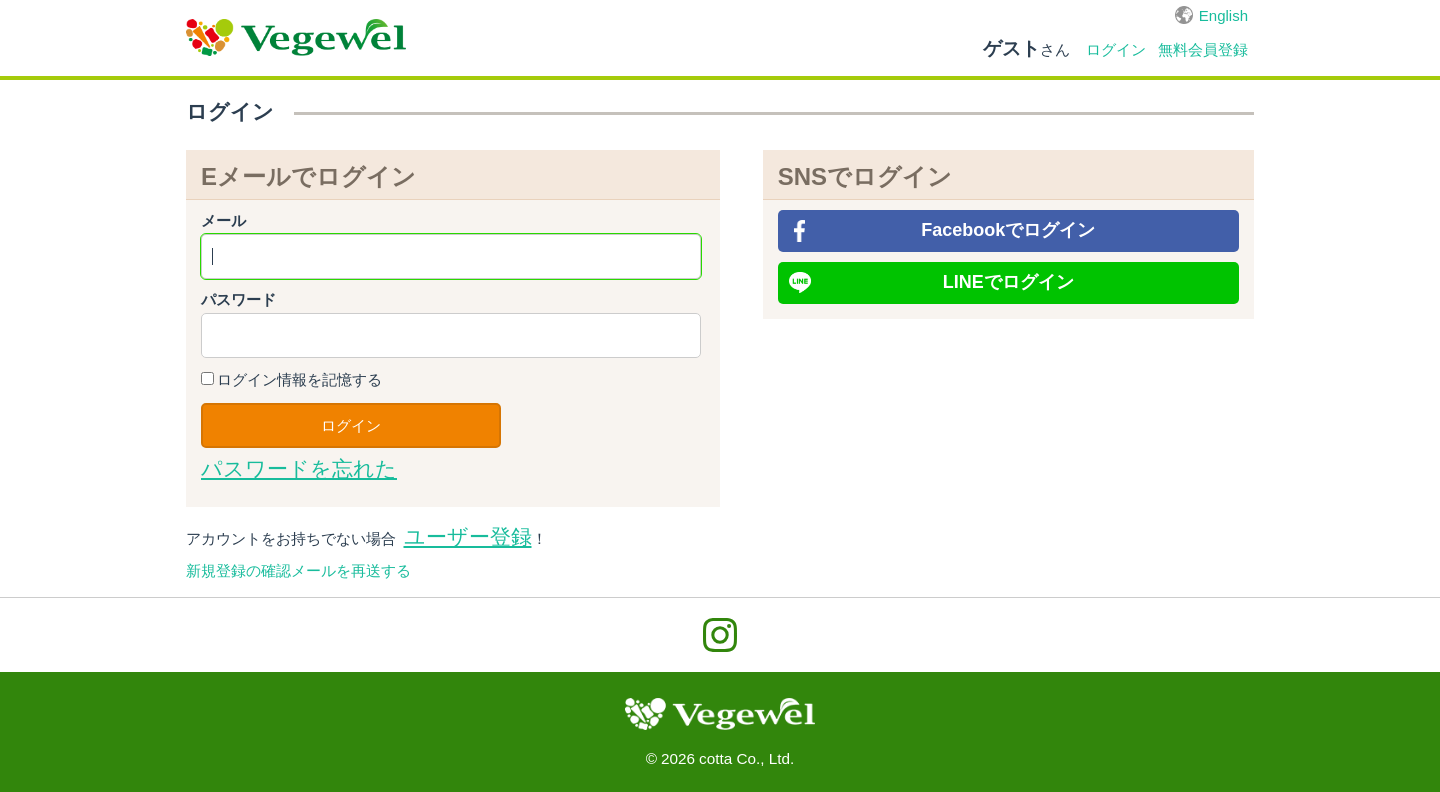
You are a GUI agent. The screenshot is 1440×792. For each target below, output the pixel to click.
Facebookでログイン (1008, 230)
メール (223, 220)
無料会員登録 (1203, 49)
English (1223, 15)
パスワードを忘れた (299, 469)
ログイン (1116, 49)
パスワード (238, 299)
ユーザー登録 (468, 537)
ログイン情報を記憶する (299, 379)
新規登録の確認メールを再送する (298, 570)
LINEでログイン (1008, 282)
